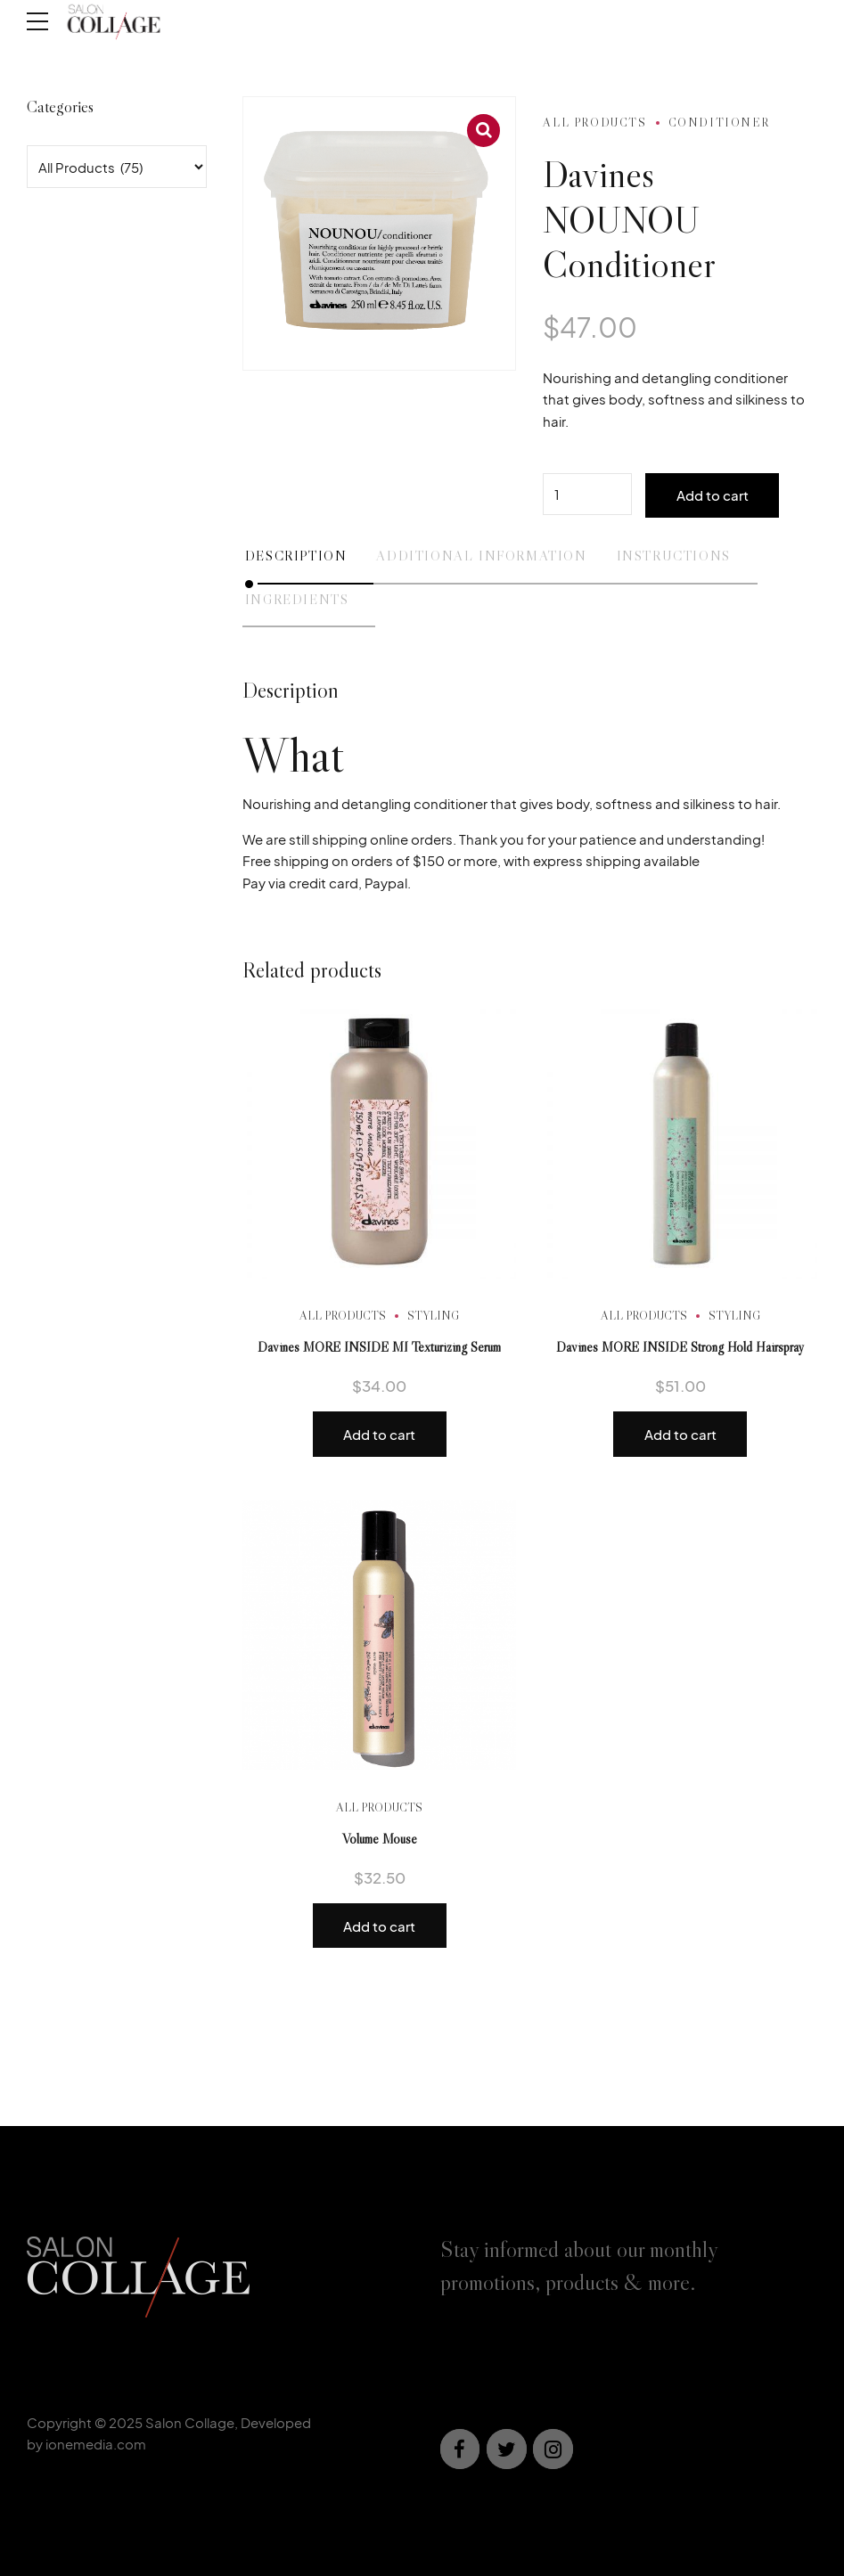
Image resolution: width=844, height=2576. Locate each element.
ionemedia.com (95, 2443)
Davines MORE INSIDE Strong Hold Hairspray (680, 1346)
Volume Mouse (379, 1838)
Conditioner (719, 122)
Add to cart (712, 495)
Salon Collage (189, 2422)
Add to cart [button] (379, 1434)
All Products (594, 122)
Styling (433, 1315)
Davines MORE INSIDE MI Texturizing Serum (379, 1346)
